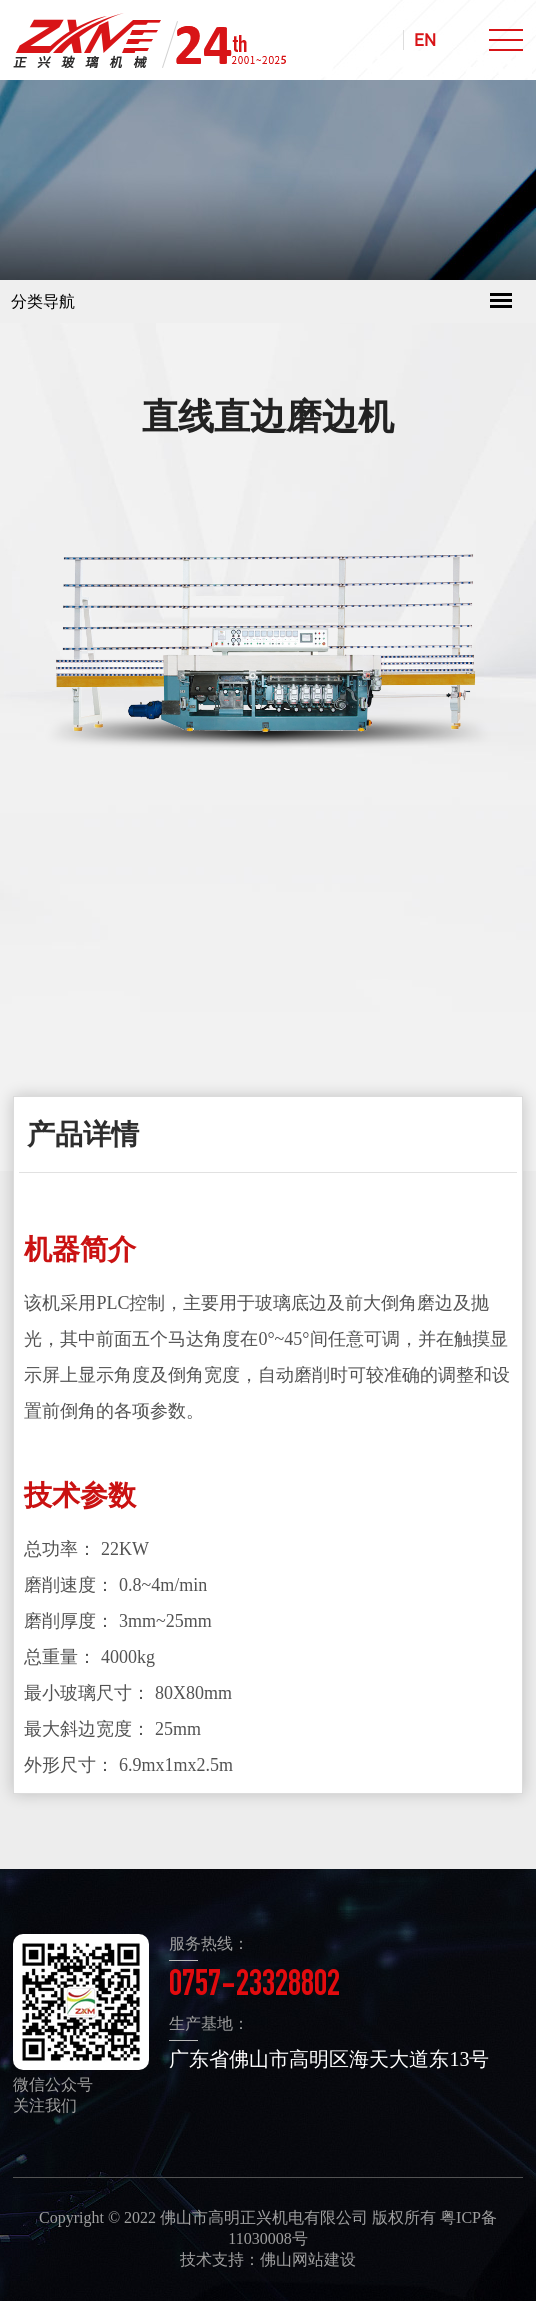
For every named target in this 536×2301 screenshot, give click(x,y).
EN (425, 40)
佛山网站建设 (308, 2259)
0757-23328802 (254, 1987)
